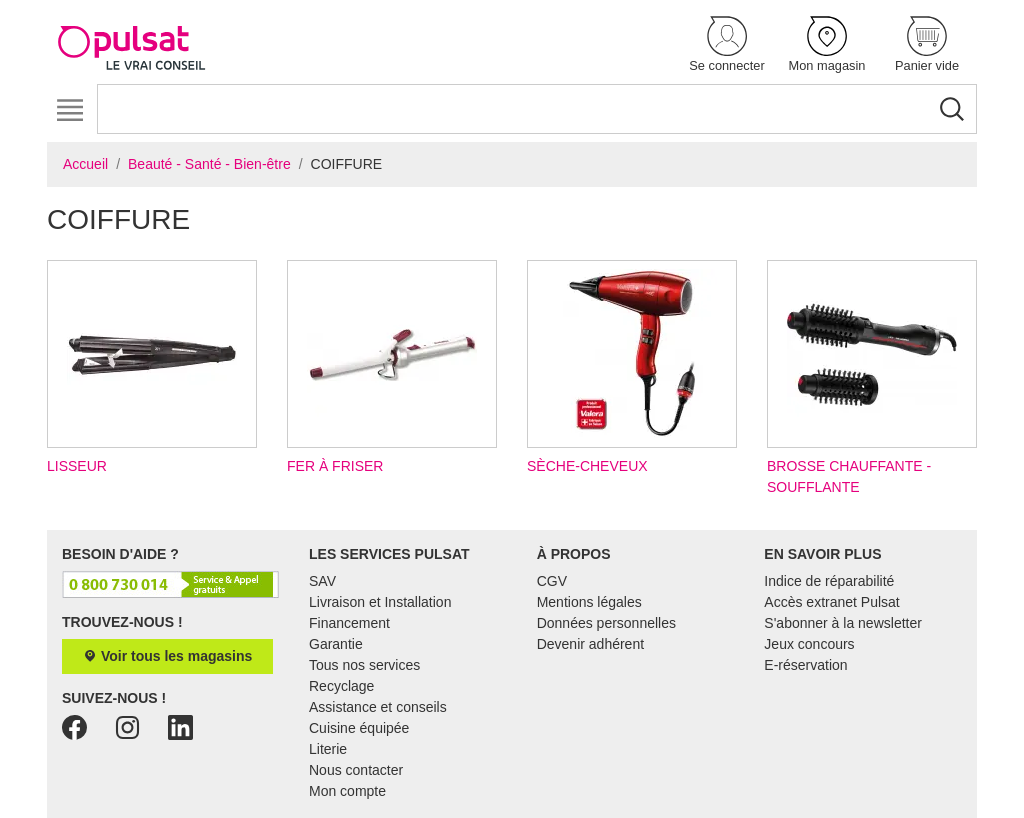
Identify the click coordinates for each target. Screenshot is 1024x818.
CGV (552, 581)
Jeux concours (809, 644)
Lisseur (152, 367)
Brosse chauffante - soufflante (872, 377)
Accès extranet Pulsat (831, 602)
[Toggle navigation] (69, 110)
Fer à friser (392, 367)
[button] (727, 45)
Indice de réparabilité (829, 581)
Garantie (336, 644)
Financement (349, 623)
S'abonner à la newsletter (843, 623)
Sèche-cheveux (632, 367)
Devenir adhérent (590, 644)
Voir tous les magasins (167, 656)
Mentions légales (589, 602)
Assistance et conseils (378, 707)
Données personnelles (606, 623)
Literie (328, 749)
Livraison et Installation (380, 602)
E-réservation (805, 665)
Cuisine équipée (359, 728)
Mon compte (347, 791)
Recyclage (341, 686)
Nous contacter (356, 770)
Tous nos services (364, 665)
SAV (322, 581)
